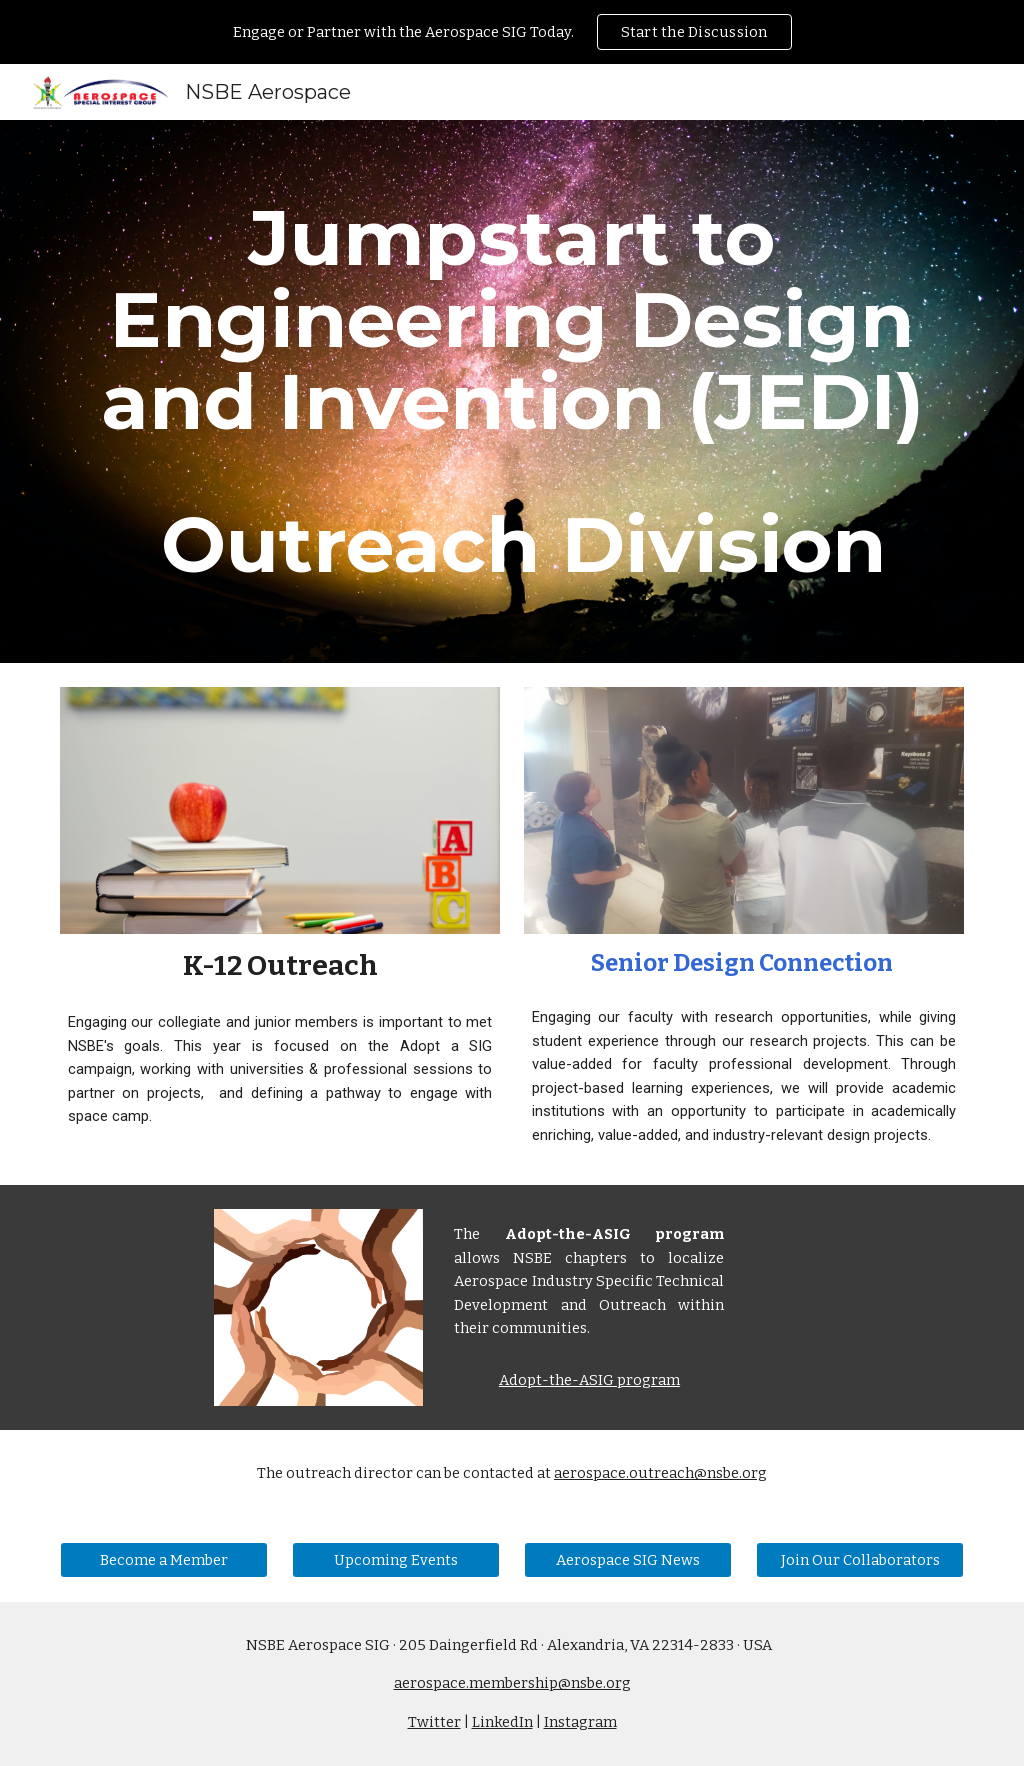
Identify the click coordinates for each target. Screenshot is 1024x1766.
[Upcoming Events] (396, 1559)
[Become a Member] (164, 1559)
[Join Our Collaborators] (860, 1559)
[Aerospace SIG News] (628, 1559)
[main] (512, 391)
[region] (512, 32)
